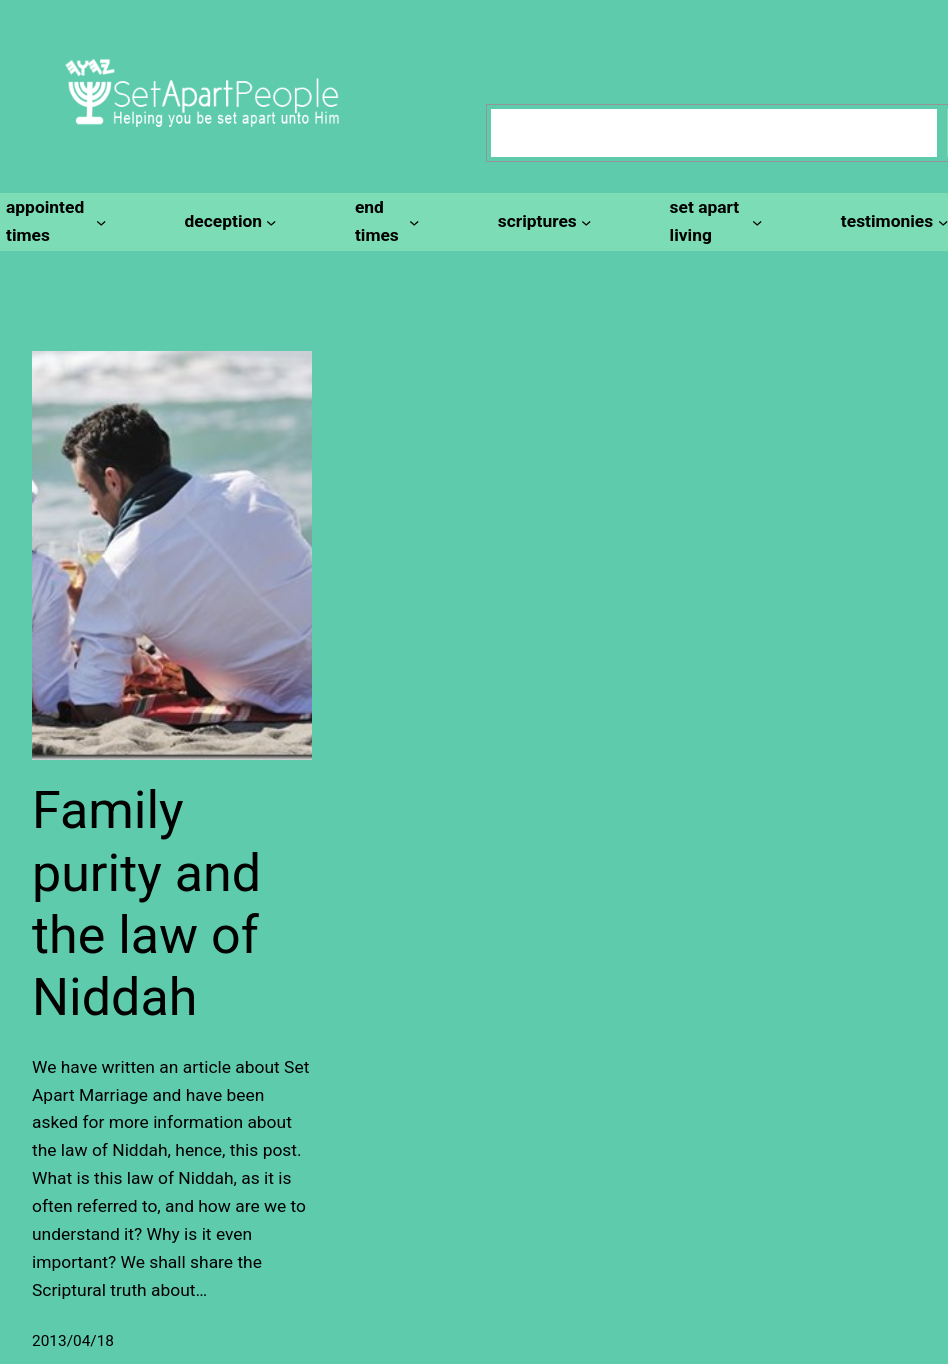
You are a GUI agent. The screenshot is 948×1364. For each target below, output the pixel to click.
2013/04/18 (73, 1341)
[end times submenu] (384, 222)
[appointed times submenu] (53, 222)
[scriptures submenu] (542, 222)
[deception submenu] (228, 222)
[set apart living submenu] (713, 222)
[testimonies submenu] (891, 222)
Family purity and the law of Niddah (146, 904)
